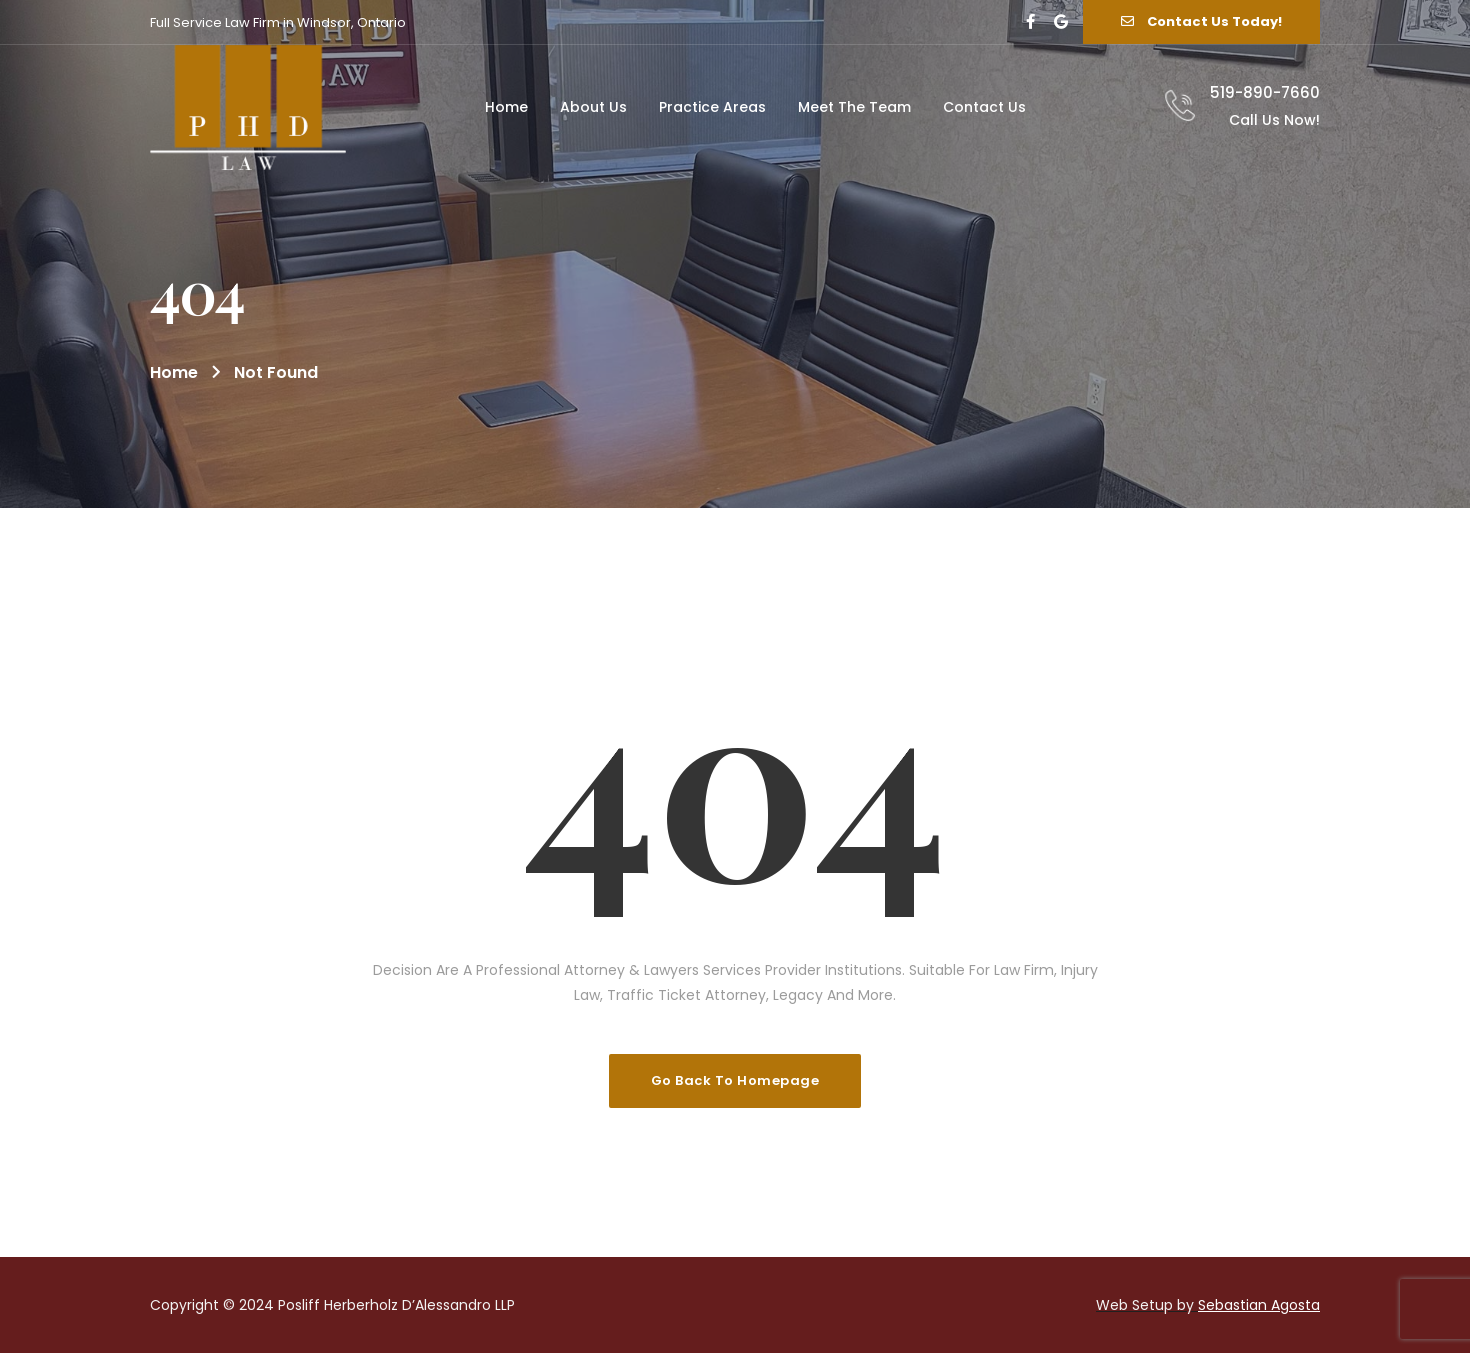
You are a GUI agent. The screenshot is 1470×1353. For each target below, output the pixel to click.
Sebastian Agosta (1259, 1305)
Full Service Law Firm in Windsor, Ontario (278, 22)
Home (174, 372)
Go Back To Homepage (735, 1080)
